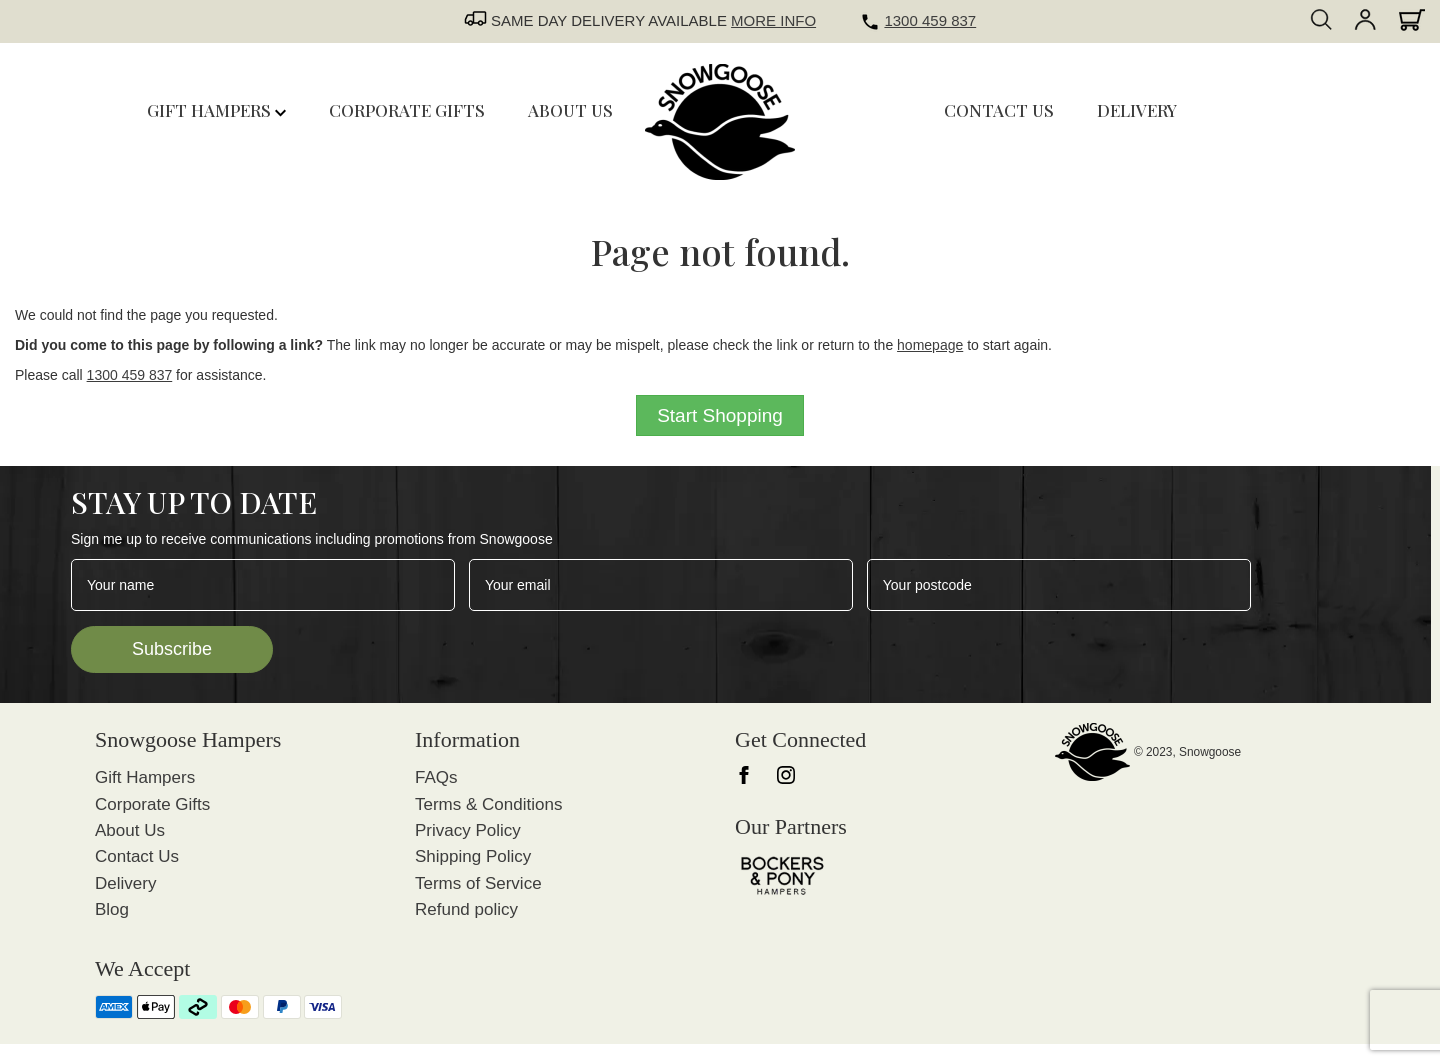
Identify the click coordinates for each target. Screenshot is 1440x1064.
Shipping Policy (473, 856)
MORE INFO (773, 20)
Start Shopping (720, 415)
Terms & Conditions (488, 804)
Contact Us (137, 856)
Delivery (125, 883)
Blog (112, 909)
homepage (930, 345)
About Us (130, 830)
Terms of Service (478, 883)
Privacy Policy (468, 830)
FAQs (436, 777)
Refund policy (466, 909)
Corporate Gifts (152, 804)
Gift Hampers (216, 110)
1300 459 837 (930, 20)
